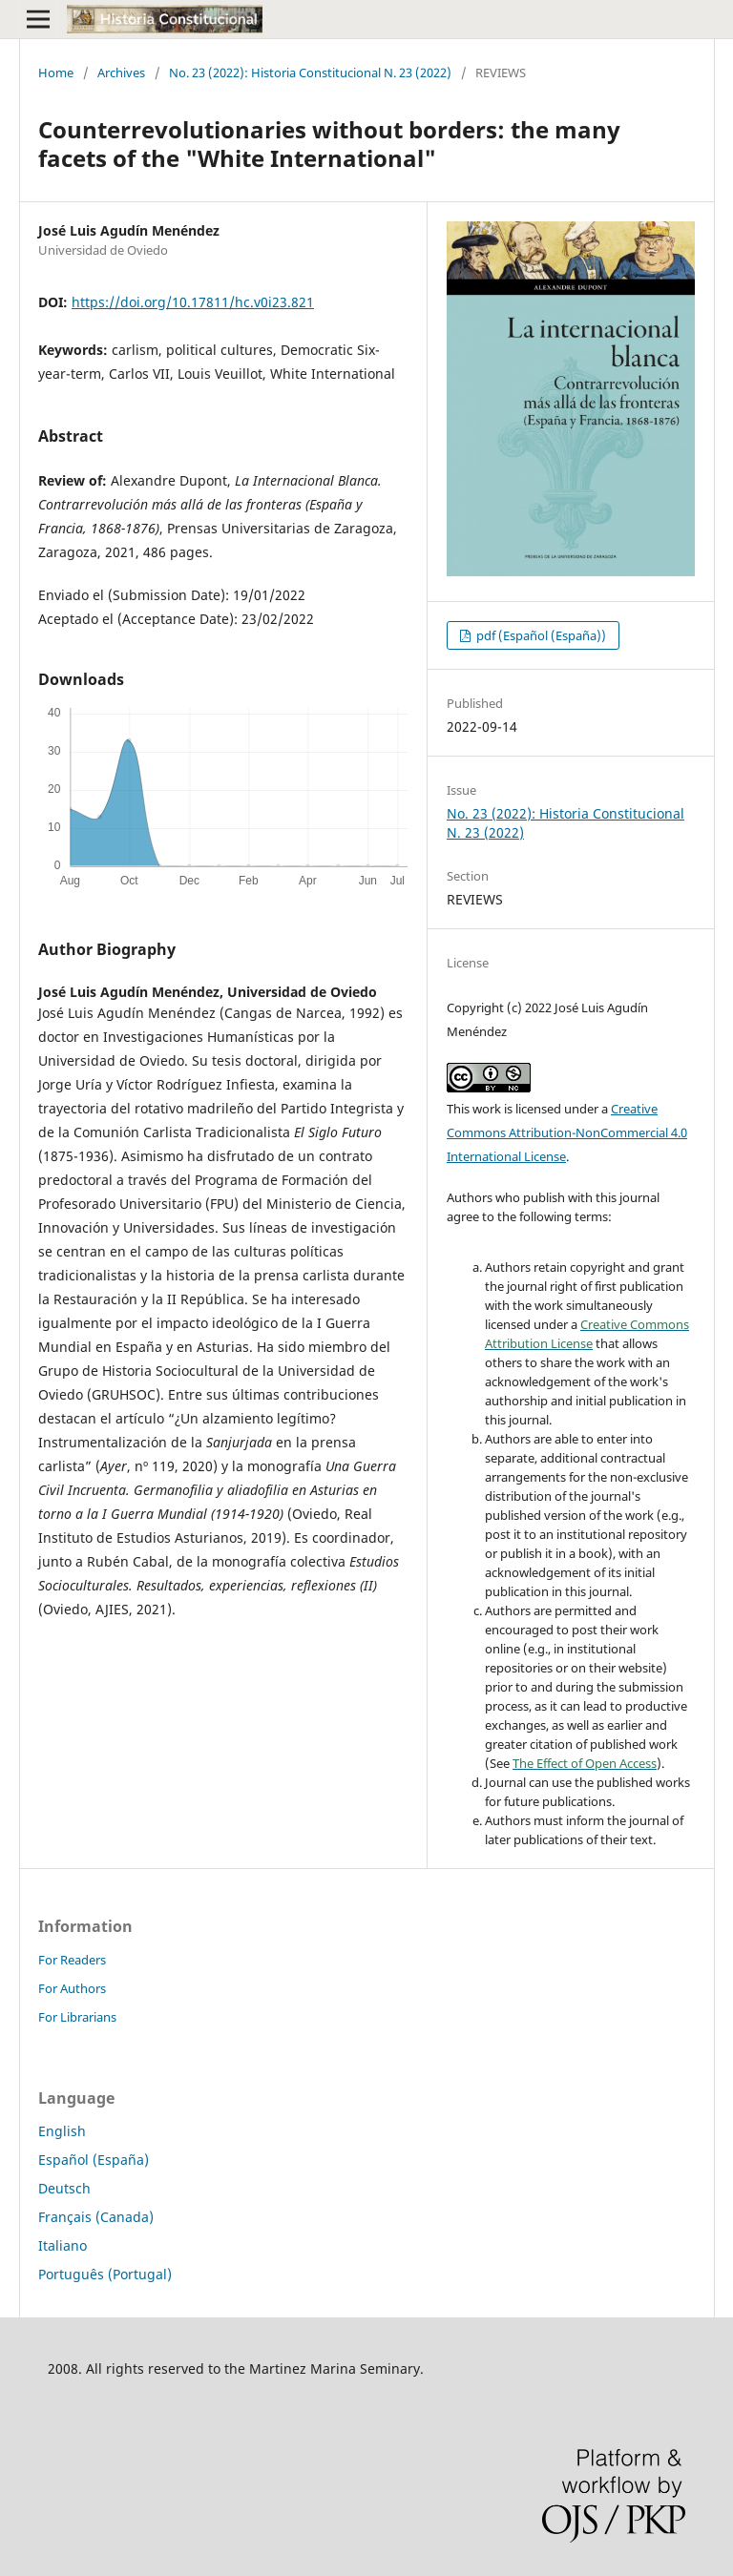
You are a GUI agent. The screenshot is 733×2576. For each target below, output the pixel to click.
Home (55, 72)
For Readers (72, 1959)
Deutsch (64, 2188)
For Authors (72, 1988)
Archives (121, 72)
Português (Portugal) (105, 2274)
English (62, 2131)
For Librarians (77, 2016)
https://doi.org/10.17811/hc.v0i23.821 (193, 302)
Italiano (62, 2245)
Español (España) (93, 2159)
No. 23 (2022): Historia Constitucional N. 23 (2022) (310, 72)
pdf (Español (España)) (539, 635)
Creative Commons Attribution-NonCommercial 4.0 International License (567, 1132)
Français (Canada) (96, 2217)
